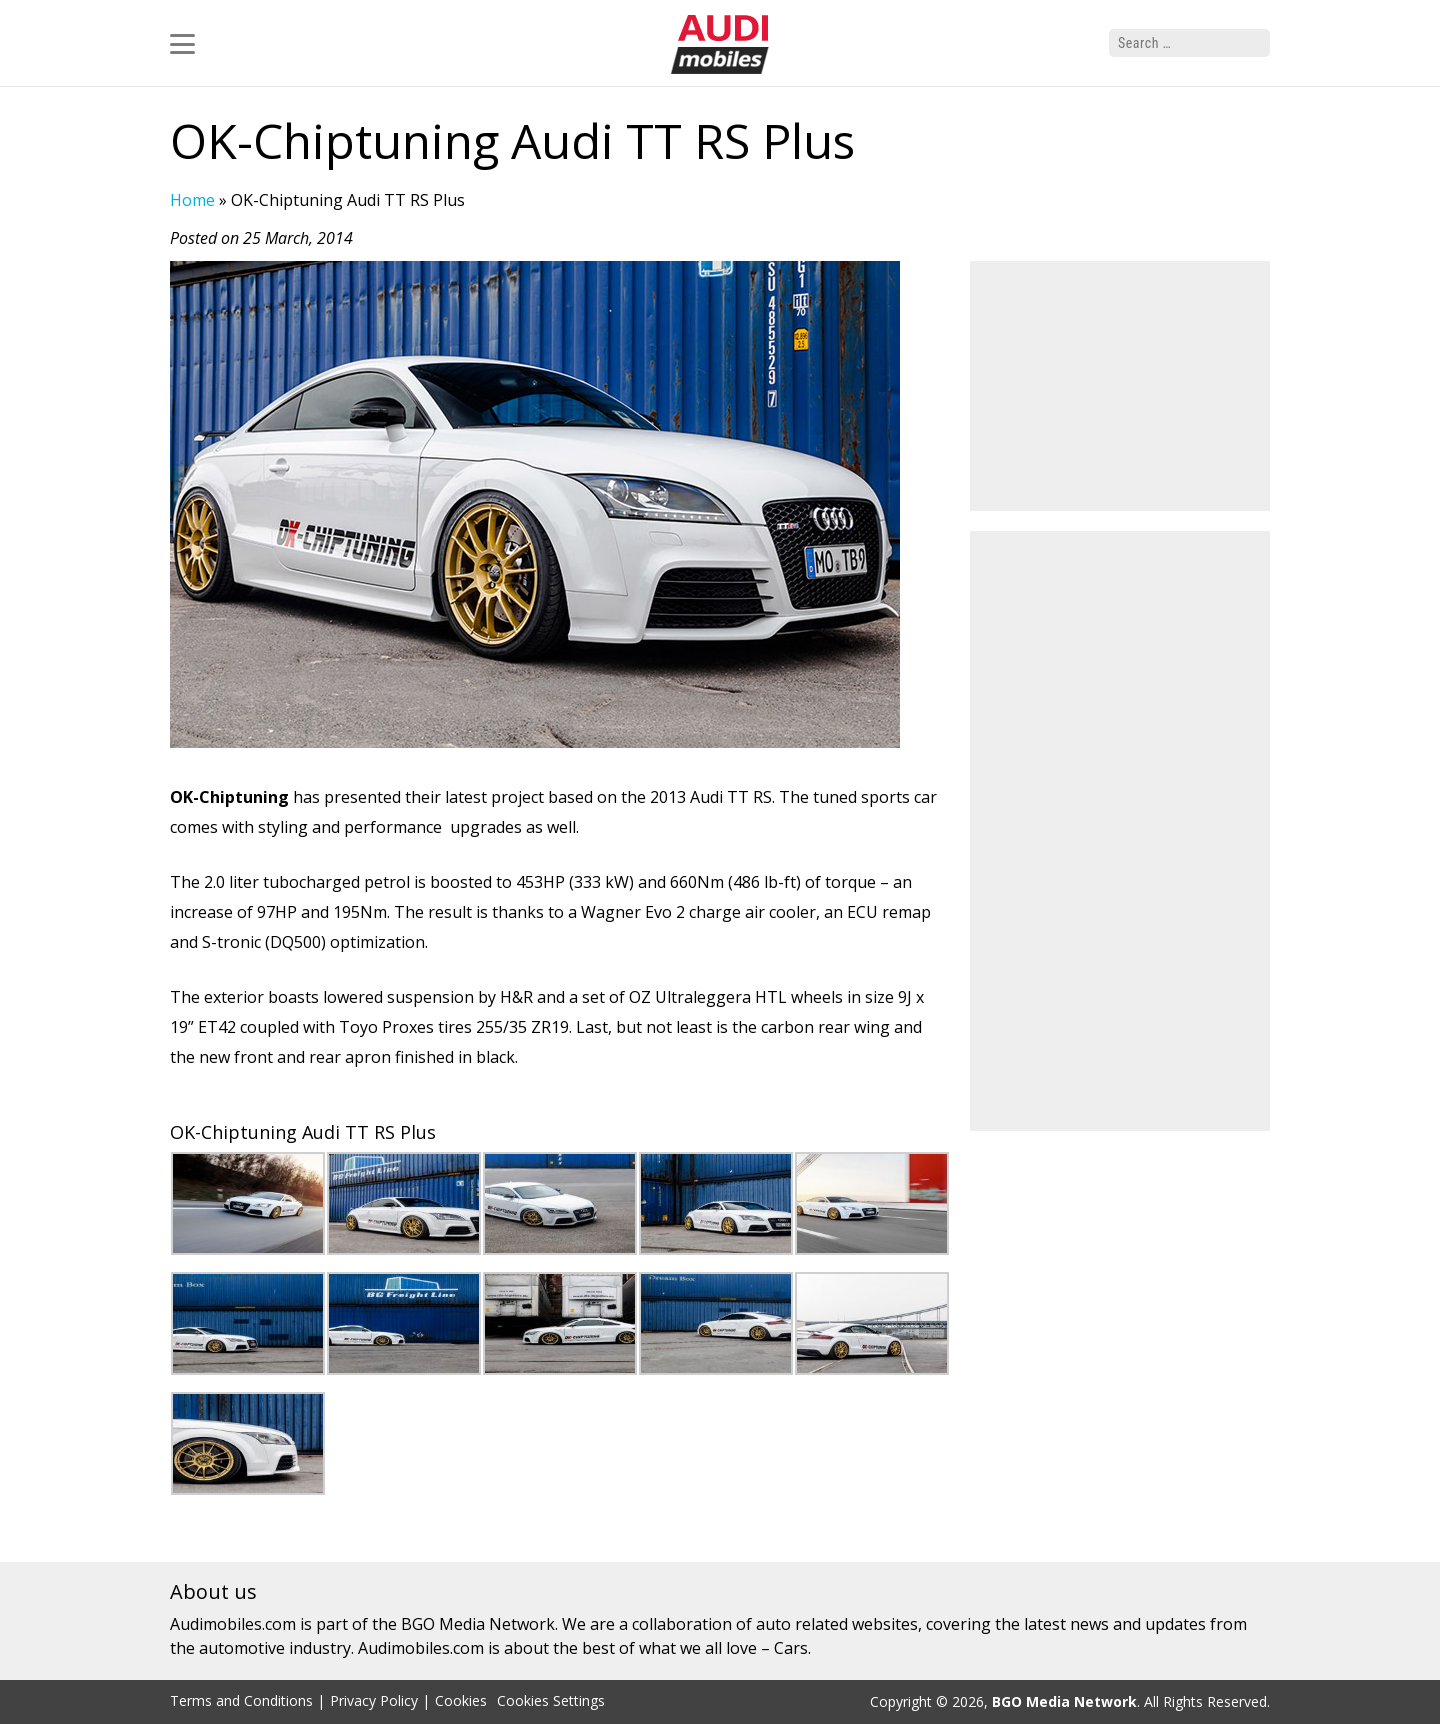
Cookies (461, 1700)
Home (192, 200)
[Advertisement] (1120, 386)
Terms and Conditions (241, 1700)
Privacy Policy (374, 1700)
